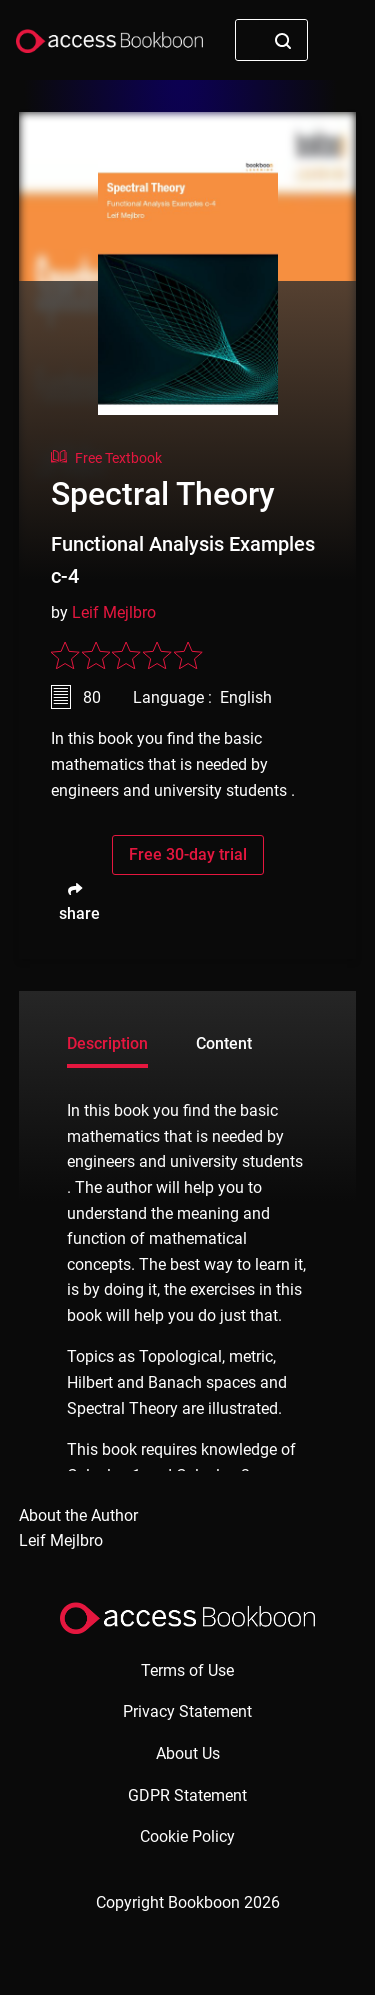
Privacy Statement (187, 1711)
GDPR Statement (187, 1795)
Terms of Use (187, 1670)
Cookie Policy (187, 1836)
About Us (188, 1753)
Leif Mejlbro (114, 612)
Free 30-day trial (188, 854)
